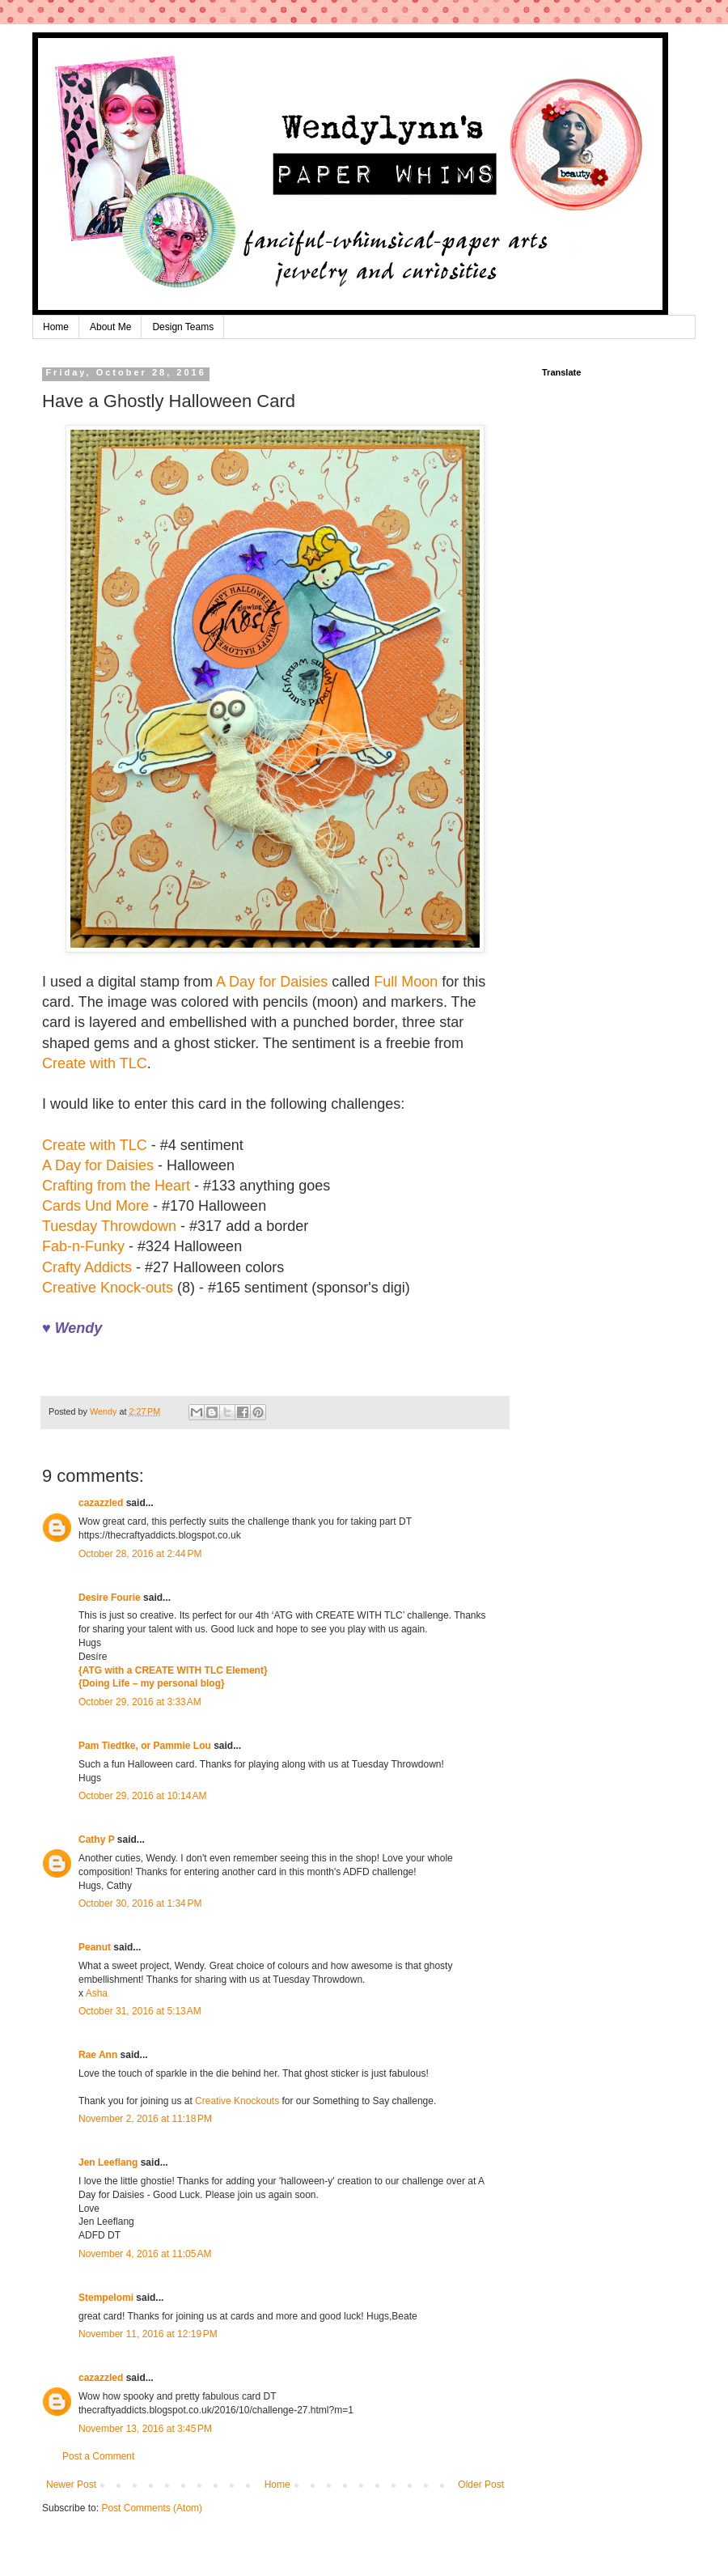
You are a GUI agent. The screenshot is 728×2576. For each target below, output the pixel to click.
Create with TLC (94, 1063)
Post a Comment (98, 2456)
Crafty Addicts (87, 1267)
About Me (110, 327)
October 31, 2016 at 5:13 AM (139, 2011)
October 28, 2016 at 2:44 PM (139, 1554)
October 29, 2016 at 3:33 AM (139, 1702)
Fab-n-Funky (83, 1246)
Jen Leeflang (108, 2162)
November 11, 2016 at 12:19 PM (148, 2334)
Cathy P (96, 1839)
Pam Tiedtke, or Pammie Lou (144, 1745)
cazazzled (100, 1503)
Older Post (481, 2484)
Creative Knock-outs (107, 1288)
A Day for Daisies (272, 982)
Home (56, 327)
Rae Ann (97, 2054)
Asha (97, 1993)
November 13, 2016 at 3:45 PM (145, 2428)
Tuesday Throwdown (109, 1226)
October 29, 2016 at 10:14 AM (142, 1796)
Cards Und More (95, 1206)
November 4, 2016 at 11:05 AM (144, 2254)
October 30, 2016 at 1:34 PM (139, 1903)
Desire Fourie (109, 1597)
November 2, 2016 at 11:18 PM (145, 2118)
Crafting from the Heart (116, 1186)
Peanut (94, 1947)
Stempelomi (105, 2297)
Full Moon (406, 982)
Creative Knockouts (237, 2101)
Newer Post (71, 2484)
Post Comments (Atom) (151, 2508)
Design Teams (183, 327)
